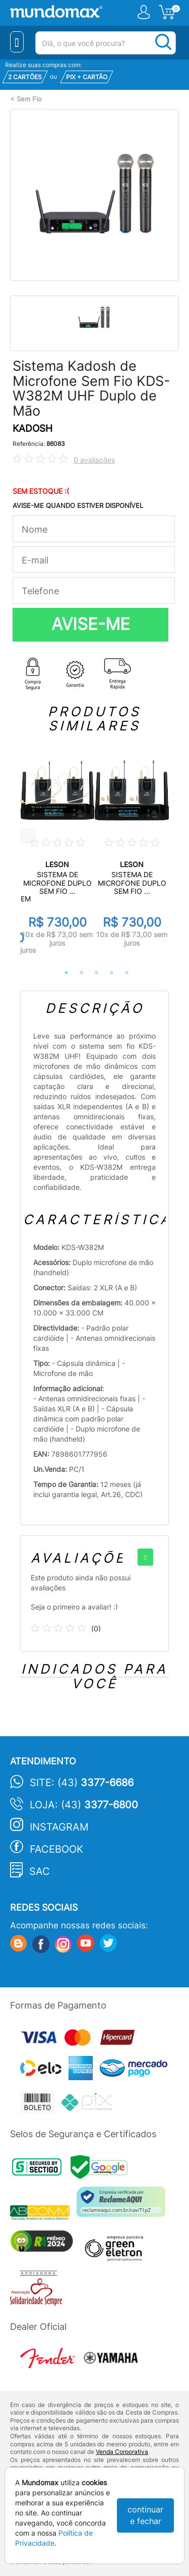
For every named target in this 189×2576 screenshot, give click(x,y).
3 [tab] (92, 973)
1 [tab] (61, 973)
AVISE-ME (90, 624)
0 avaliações (94, 459)
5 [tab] (122, 973)
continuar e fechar (145, 2515)
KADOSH (32, 428)
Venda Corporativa (122, 2451)
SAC (39, 1871)
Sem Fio (29, 99)
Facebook (56, 1849)
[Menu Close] (17, 41)
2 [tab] (77, 973)
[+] (145, 1557)
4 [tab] (107, 973)
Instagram (59, 1827)
